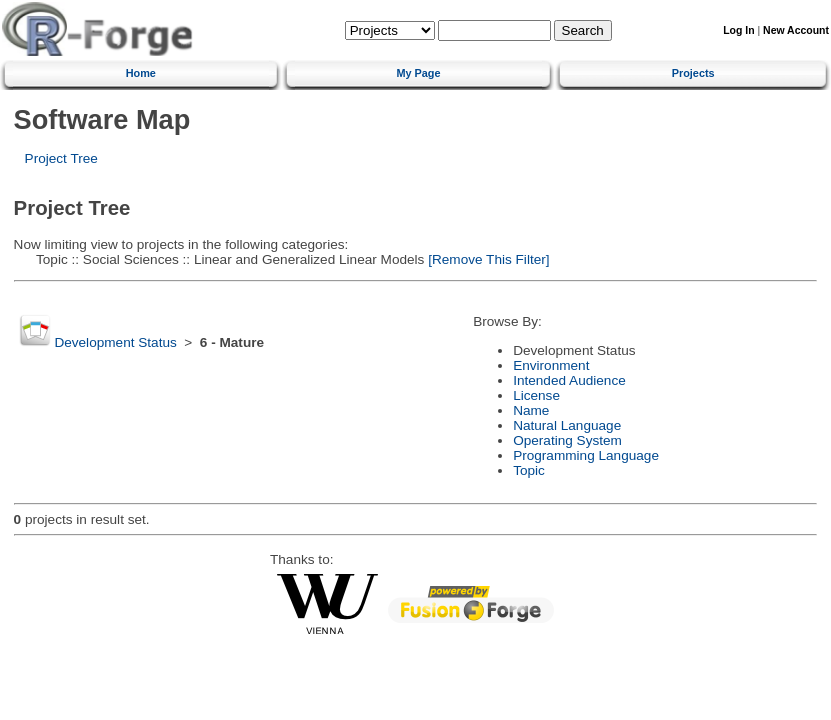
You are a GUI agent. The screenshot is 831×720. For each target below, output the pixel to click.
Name (531, 410)
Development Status (115, 342)
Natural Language (567, 425)
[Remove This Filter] (486, 259)
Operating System (567, 440)
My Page (418, 73)
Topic (529, 470)
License (536, 395)
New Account (796, 30)
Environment (551, 365)
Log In (738, 30)
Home (141, 73)
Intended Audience (569, 380)
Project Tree (61, 158)
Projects (693, 73)
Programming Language (586, 455)
